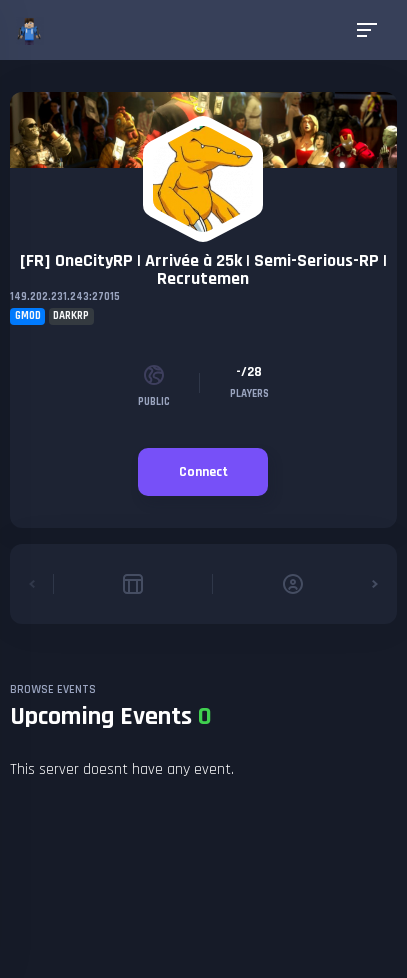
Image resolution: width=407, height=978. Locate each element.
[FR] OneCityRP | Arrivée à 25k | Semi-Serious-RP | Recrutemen (203, 269)
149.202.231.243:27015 (65, 297)
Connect (203, 472)
